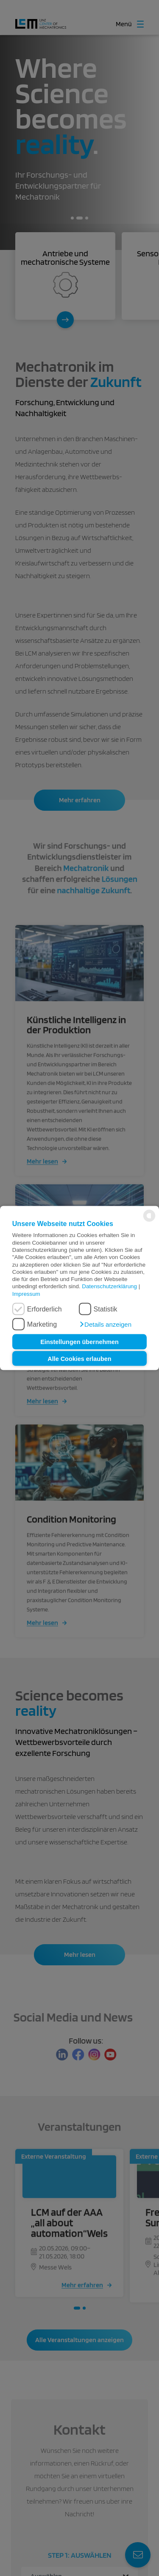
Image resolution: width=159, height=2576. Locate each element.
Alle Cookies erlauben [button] (79, 1358)
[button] (105, 1324)
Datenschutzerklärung (109, 1286)
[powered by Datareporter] (149, 1220)
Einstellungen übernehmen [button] (79, 1342)
